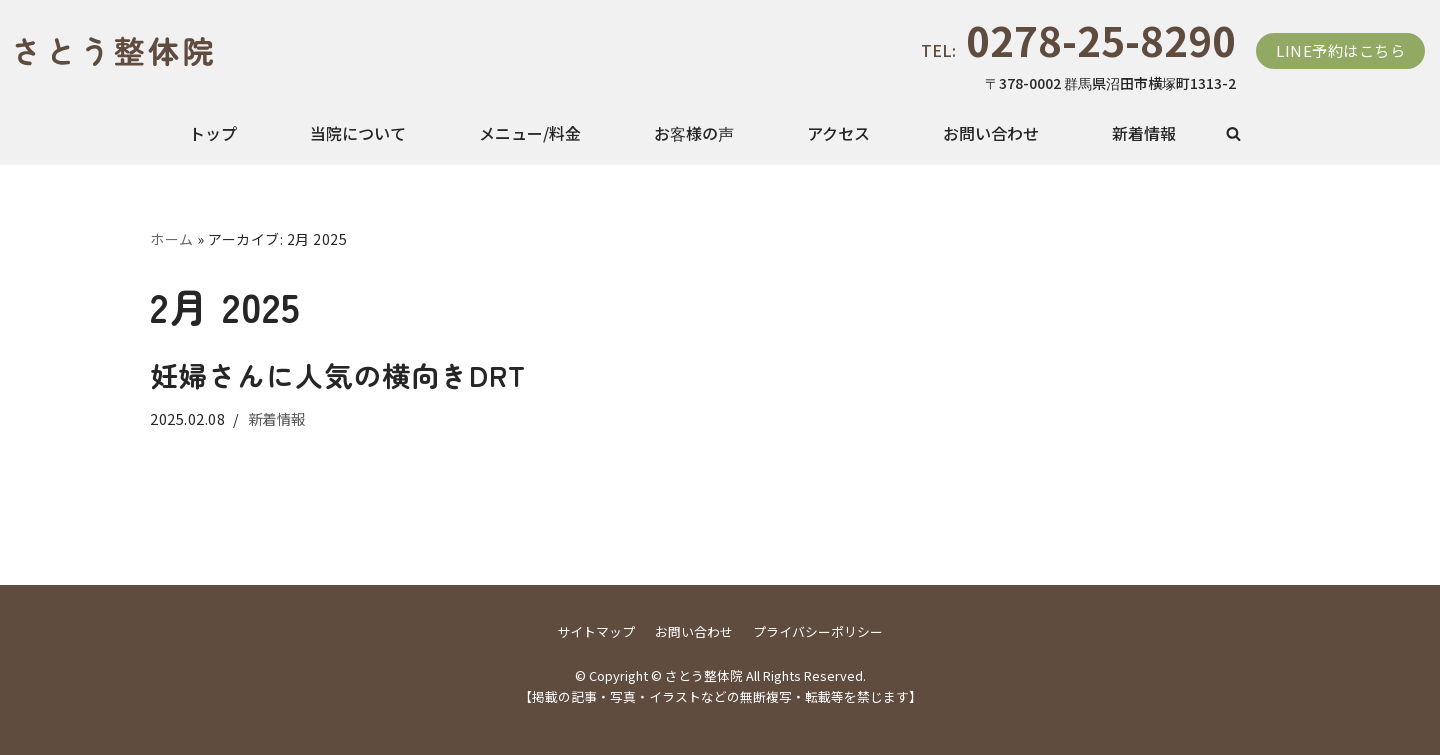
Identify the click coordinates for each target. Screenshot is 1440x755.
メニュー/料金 (530, 133)
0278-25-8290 (1101, 40)
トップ (213, 133)
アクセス (838, 133)
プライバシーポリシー (818, 631)
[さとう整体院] (98, 51)
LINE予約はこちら (1340, 50)
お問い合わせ (991, 133)
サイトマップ (596, 631)
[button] (1233, 133)
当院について (358, 133)
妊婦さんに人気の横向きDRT (338, 375)
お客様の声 (694, 133)
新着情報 (1144, 133)
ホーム (172, 239)
